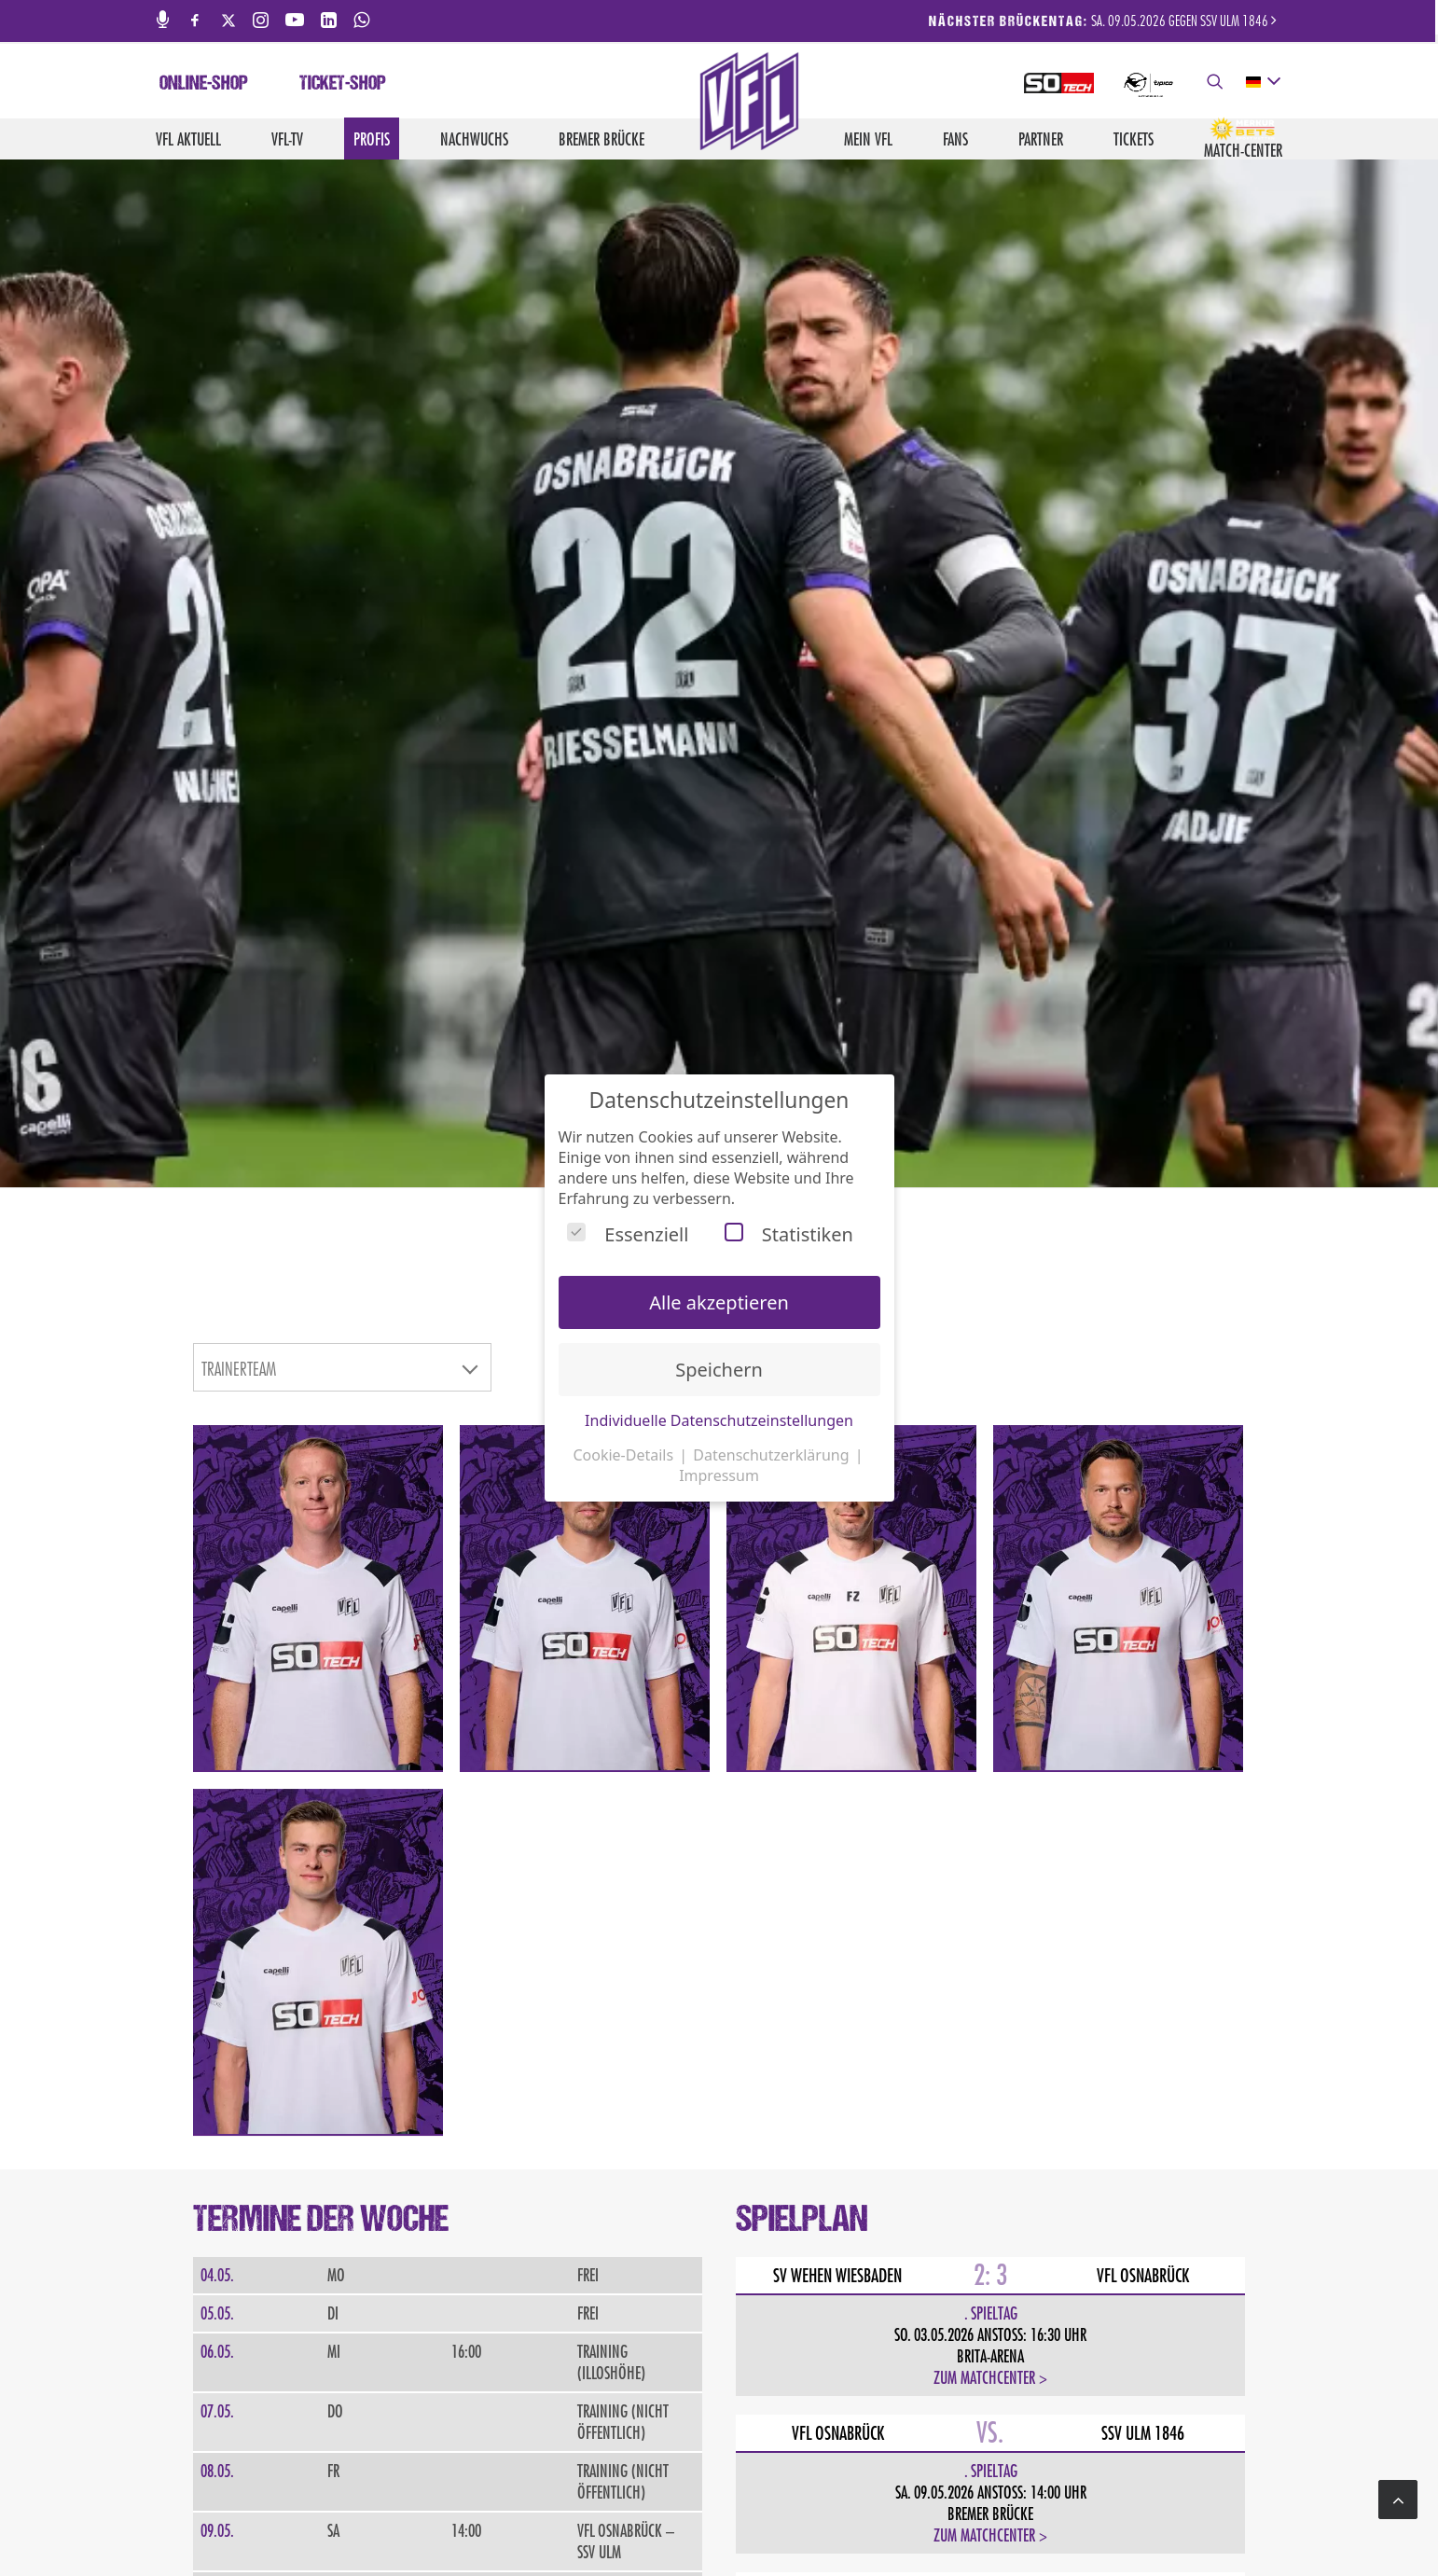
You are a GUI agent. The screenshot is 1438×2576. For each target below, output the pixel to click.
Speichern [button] (719, 1369)
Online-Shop (203, 85)
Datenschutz (1016, 2521)
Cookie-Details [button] (625, 1455)
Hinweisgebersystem (1232, 2521)
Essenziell (627, 1234)
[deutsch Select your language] (1262, 82)
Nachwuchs (474, 139)
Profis (371, 139)
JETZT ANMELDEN (287, 2204)
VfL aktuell (188, 139)
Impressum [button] (719, 1475)
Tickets (1133, 139)
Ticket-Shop (342, 85)
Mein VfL (868, 139)
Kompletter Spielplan (835, 2015)
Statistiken (789, 1234)
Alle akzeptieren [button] (719, 1302)
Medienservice (788, 2521)
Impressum (935, 2521)
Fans (955, 139)
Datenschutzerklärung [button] (772, 1455)
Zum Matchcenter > (990, 1650)
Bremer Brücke (601, 139)
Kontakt (867, 2521)
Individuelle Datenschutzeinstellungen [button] (719, 1420)
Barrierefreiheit (1113, 2521)
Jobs (721, 2521)
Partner (1040, 139)
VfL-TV (287, 139)
